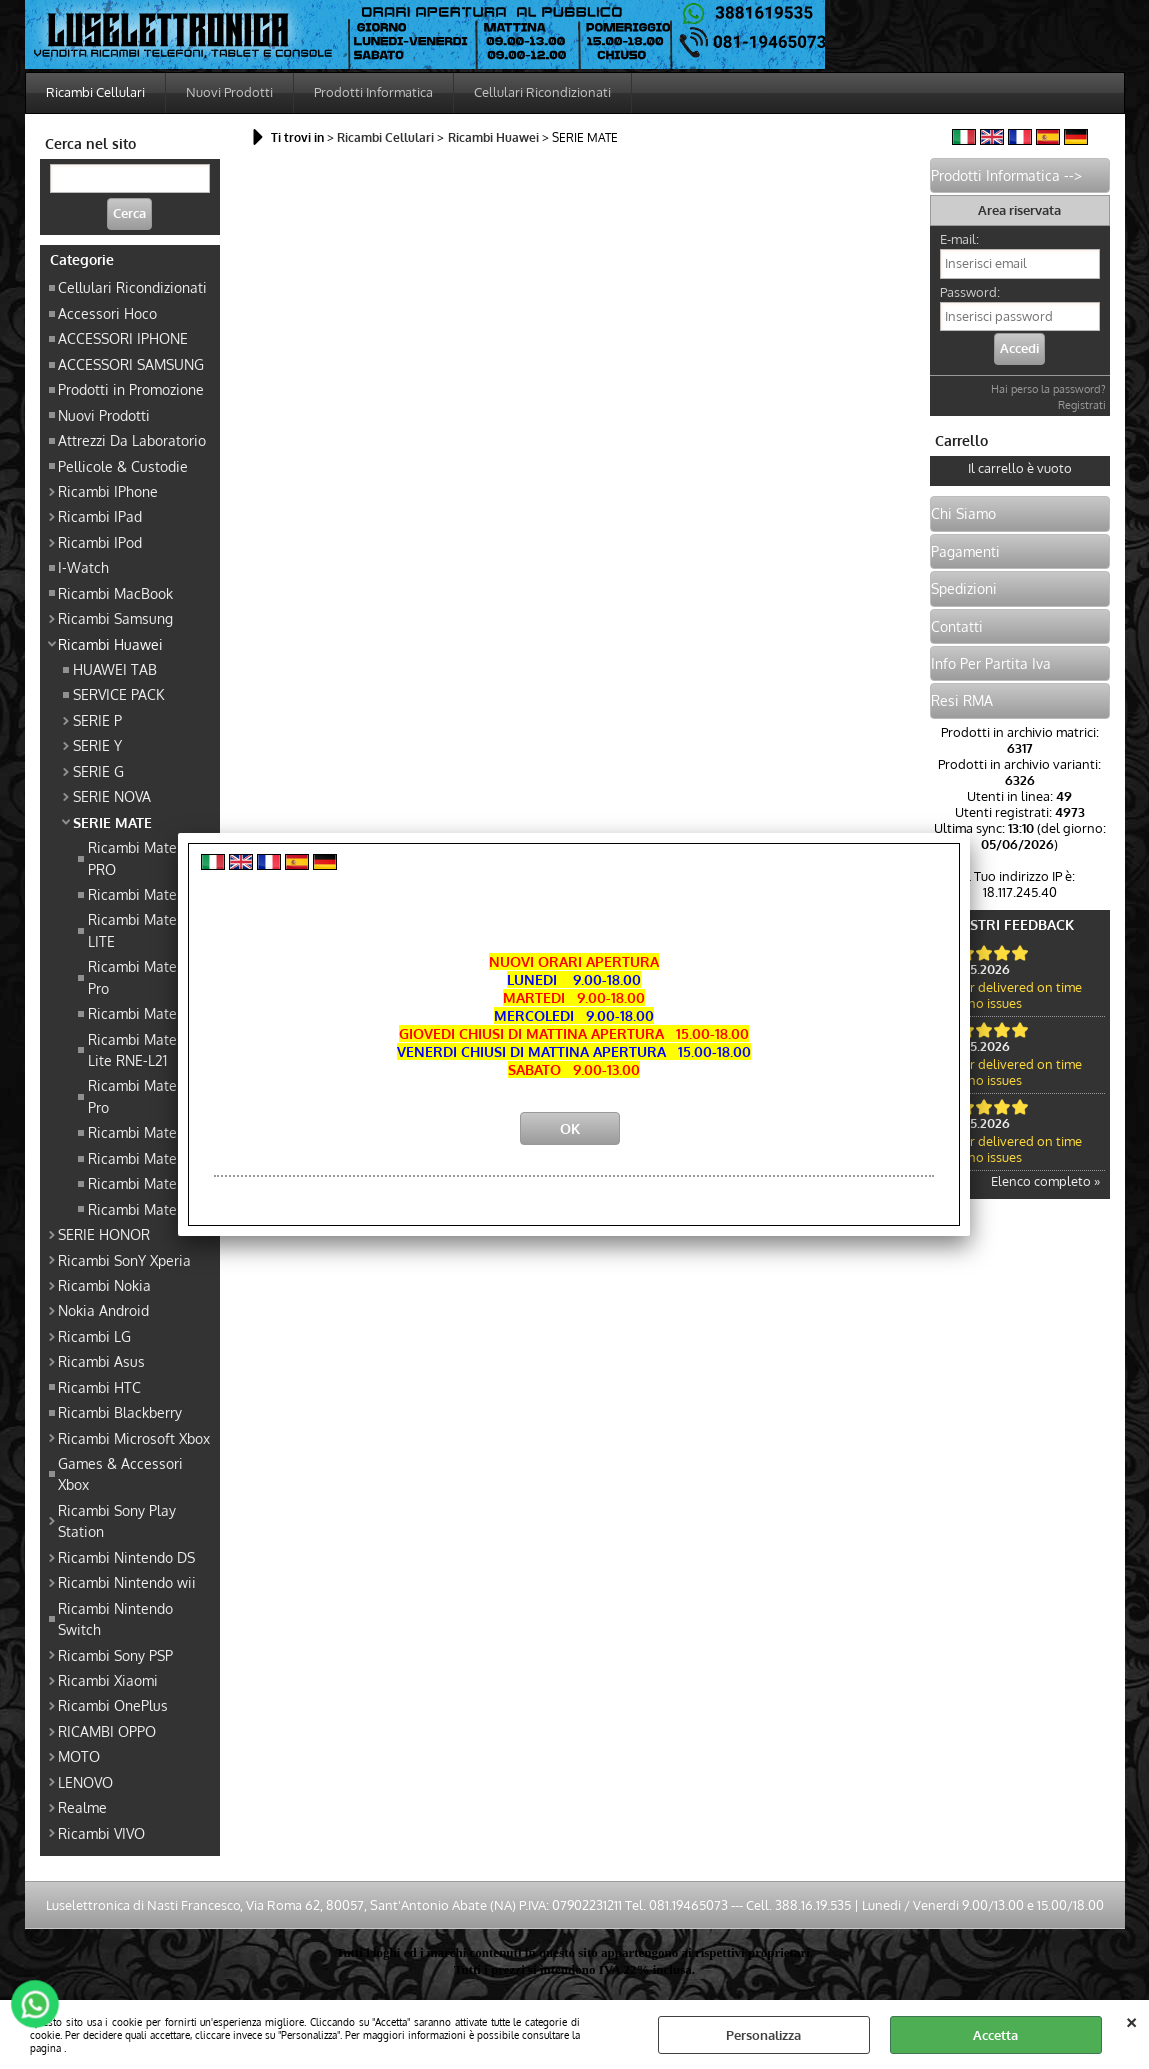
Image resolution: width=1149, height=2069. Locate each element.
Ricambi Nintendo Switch (115, 1618)
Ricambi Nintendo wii (127, 1582)
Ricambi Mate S (138, 1158)
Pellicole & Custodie (123, 466)
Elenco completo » (1045, 1181)
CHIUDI (1131, 2020)
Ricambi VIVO (101, 1833)
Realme (82, 1807)
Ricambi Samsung (115, 618)
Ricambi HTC (99, 1387)
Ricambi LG (94, 1336)
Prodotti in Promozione (131, 389)
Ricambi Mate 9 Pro (138, 976)
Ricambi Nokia (104, 1285)
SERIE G (98, 771)
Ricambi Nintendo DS (126, 1557)
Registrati (1082, 405)
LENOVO (85, 1782)
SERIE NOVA (112, 796)
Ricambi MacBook (115, 593)
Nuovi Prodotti (229, 92)
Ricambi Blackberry (120, 1412)
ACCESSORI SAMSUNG (131, 364)
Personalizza (763, 2035)
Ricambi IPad (100, 516)
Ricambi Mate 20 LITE (142, 929)
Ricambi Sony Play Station (117, 1520)
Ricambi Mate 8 (138, 1183)
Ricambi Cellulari (95, 92)
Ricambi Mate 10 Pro (140, 1095)
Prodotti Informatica (373, 92)
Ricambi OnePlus (113, 1705)
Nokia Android (103, 1310)
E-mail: (959, 239)
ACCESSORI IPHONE (123, 338)
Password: (970, 292)
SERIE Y (97, 745)
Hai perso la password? (1048, 389)
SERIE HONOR (104, 1234)
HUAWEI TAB (115, 669)
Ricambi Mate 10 (140, 1013)
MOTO (79, 1756)
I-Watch (83, 567)
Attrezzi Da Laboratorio (132, 440)
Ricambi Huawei (110, 644)
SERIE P (97, 720)
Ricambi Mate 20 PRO (142, 857)
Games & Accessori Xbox (120, 1473)
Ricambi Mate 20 (142, 894)
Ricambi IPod (100, 542)
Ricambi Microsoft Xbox (134, 1438)
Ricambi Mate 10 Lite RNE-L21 (140, 1049)
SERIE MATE (112, 822)
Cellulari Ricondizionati (542, 92)
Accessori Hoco (107, 313)
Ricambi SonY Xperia (124, 1260)
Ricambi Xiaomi (108, 1680)
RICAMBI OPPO (107, 1731)
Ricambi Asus (101, 1361)
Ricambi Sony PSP (115, 1655)
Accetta (995, 2035)
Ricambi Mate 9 (138, 1209)
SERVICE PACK (118, 694)
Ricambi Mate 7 (138, 1132)
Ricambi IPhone (108, 491)
